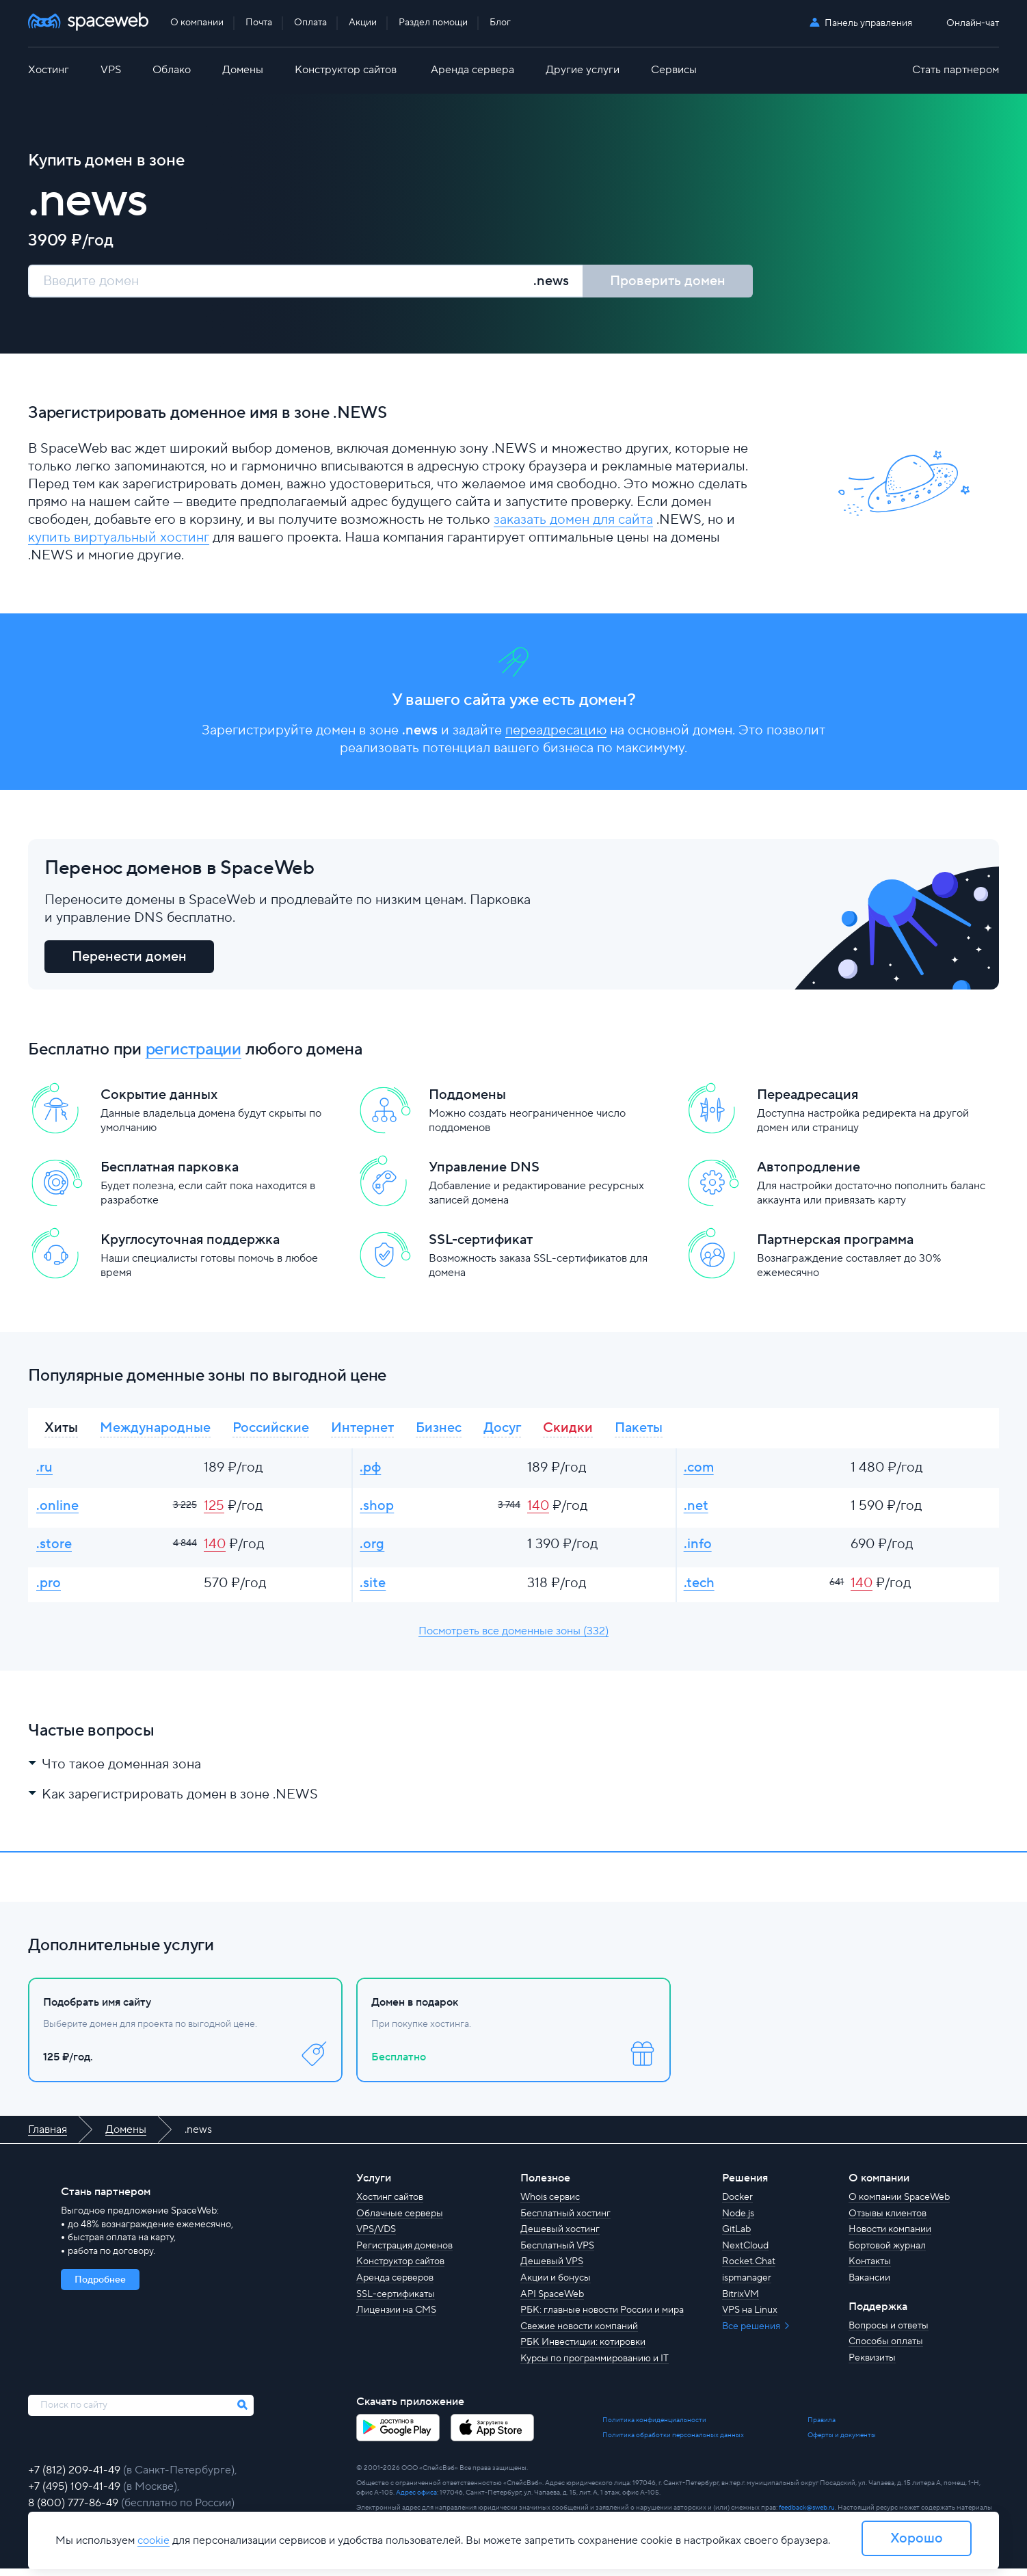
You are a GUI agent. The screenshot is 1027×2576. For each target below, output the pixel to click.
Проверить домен (667, 281)
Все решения (752, 2333)
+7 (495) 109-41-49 (75, 2494)
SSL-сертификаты (395, 2301)
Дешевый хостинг (560, 2237)
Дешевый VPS (551, 2269)
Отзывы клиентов (887, 2220)
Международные (155, 1430)
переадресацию (555, 732)
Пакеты (639, 1430)
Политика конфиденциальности (654, 2426)
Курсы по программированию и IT (594, 2365)
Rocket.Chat (748, 2269)
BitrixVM (740, 2301)
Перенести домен (129, 959)
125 (214, 1510)
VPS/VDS (376, 2237)
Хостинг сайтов (389, 2205)
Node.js (738, 2220)
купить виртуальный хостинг (118, 538)
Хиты (61, 1430)
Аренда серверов (395, 2285)
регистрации (193, 1051)
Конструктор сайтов (400, 2269)
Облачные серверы (399, 2220)
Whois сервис (550, 2205)
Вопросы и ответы (889, 2332)
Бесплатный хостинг (565, 2220)
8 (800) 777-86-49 (74, 2510)
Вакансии (869, 2285)
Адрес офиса (416, 2499)
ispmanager (746, 2285)
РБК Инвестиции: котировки (582, 2349)
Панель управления (868, 23)
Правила (822, 2426)
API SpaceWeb (552, 2301)
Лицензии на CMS (396, 2317)
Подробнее (100, 2287)
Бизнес (439, 1430)
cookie (153, 2540)
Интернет (362, 1430)
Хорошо (916, 2538)
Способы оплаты (886, 2349)
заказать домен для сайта (573, 520)
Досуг (502, 1430)
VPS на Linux (749, 2317)
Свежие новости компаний (579, 2333)
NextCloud (745, 2252)
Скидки (568, 1430)
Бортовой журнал (887, 2252)
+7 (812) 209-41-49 (75, 2477)
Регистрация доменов (404, 2252)
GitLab (736, 2237)
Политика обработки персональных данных (673, 2441)
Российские (270, 1430)
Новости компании (890, 2237)
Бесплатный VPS (557, 2252)
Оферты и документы (842, 2441)
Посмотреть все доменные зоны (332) (513, 1638)
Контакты (870, 2269)
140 (538, 1510)
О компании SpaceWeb (899, 2205)
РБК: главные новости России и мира (602, 2317)
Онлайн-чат (972, 23)
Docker (737, 2205)
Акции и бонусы (555, 2285)
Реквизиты (872, 2365)
